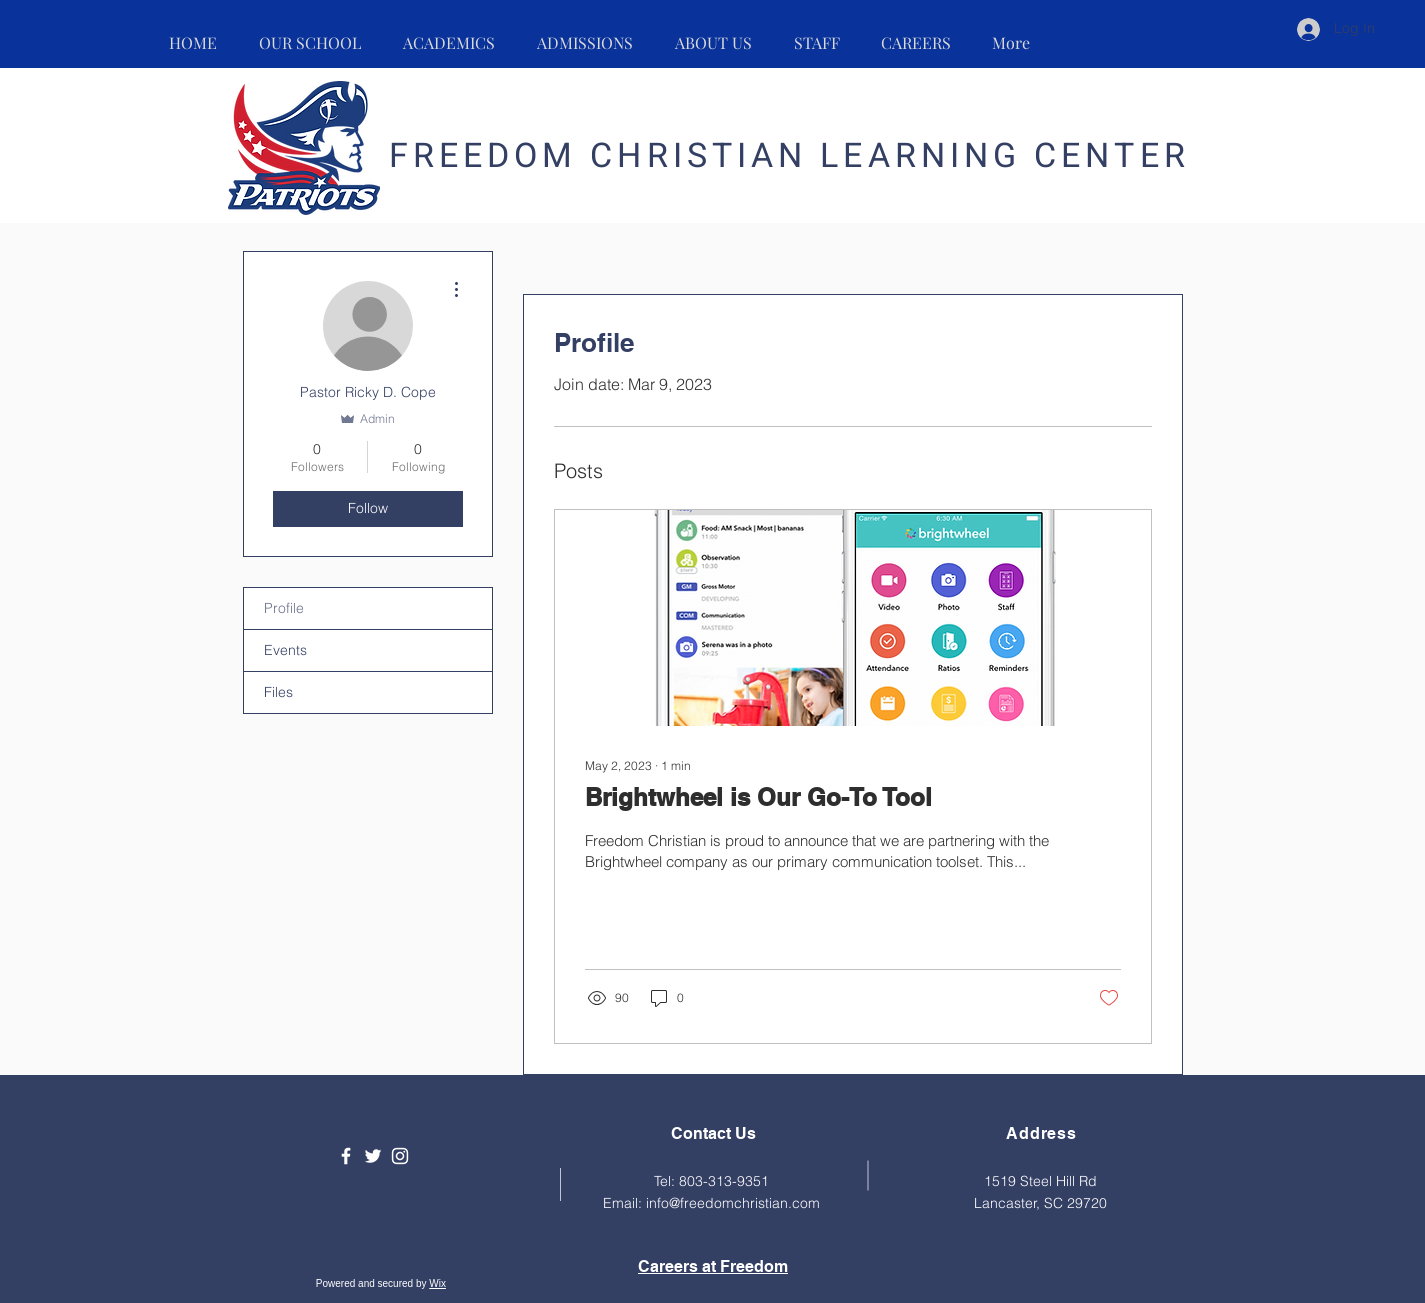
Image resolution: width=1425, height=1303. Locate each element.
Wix (437, 1283)
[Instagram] (400, 1156)
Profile (284, 608)
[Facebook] (346, 1156)
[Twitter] (373, 1156)
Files (278, 692)
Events (285, 650)
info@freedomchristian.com (733, 1203)
